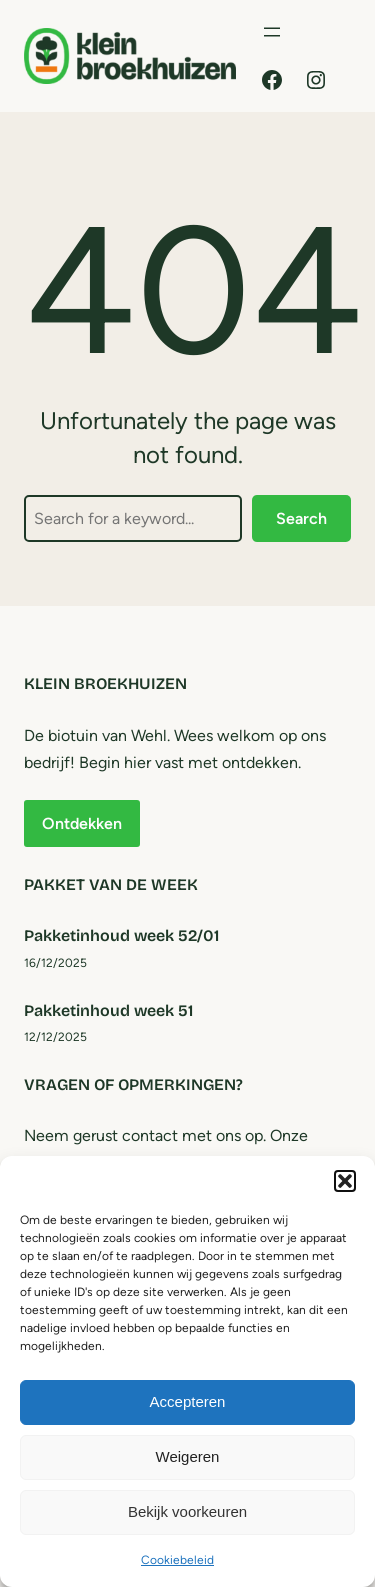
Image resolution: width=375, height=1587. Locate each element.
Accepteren (188, 1401)
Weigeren (188, 1456)
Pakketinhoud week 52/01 (121, 935)
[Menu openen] (272, 32)
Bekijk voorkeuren (187, 1511)
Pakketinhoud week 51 (108, 1010)
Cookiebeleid (177, 1560)
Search (301, 518)
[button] (345, 1181)
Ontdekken (82, 823)
